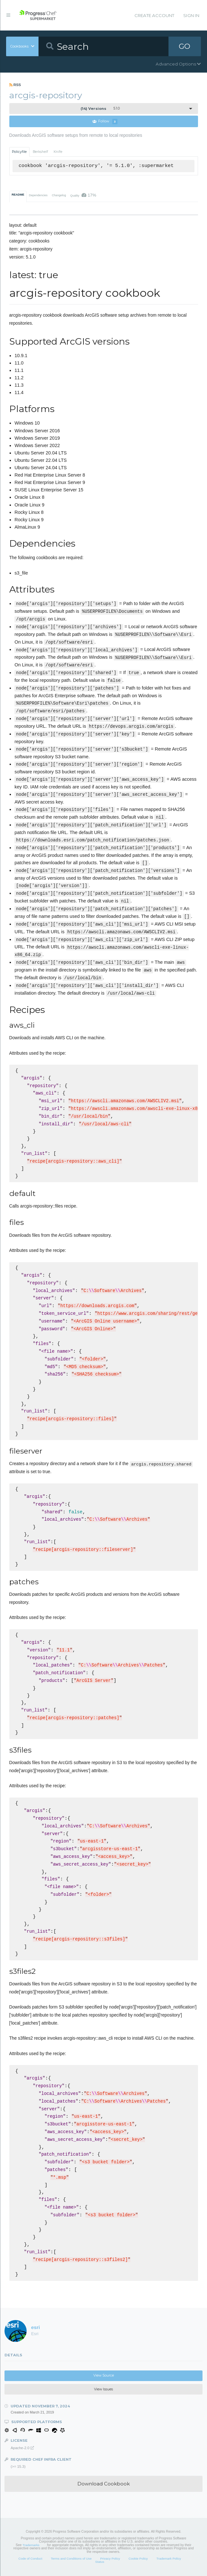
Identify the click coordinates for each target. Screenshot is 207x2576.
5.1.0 (100, 108)
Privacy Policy (110, 2558)
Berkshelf (40, 152)
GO (184, 46)
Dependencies (38, 195)
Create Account (154, 15)
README (18, 194)
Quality (83, 195)
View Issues (103, 2389)
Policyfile (19, 152)
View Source (103, 2375)
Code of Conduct (30, 2558)
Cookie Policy (138, 2558)
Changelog (59, 195)
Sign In (191, 15)
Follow (104, 121)
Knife (58, 152)
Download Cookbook (103, 2484)
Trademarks (30, 2545)
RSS (15, 85)
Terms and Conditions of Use (71, 2558)
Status (99, 2561)
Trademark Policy (168, 2558)
